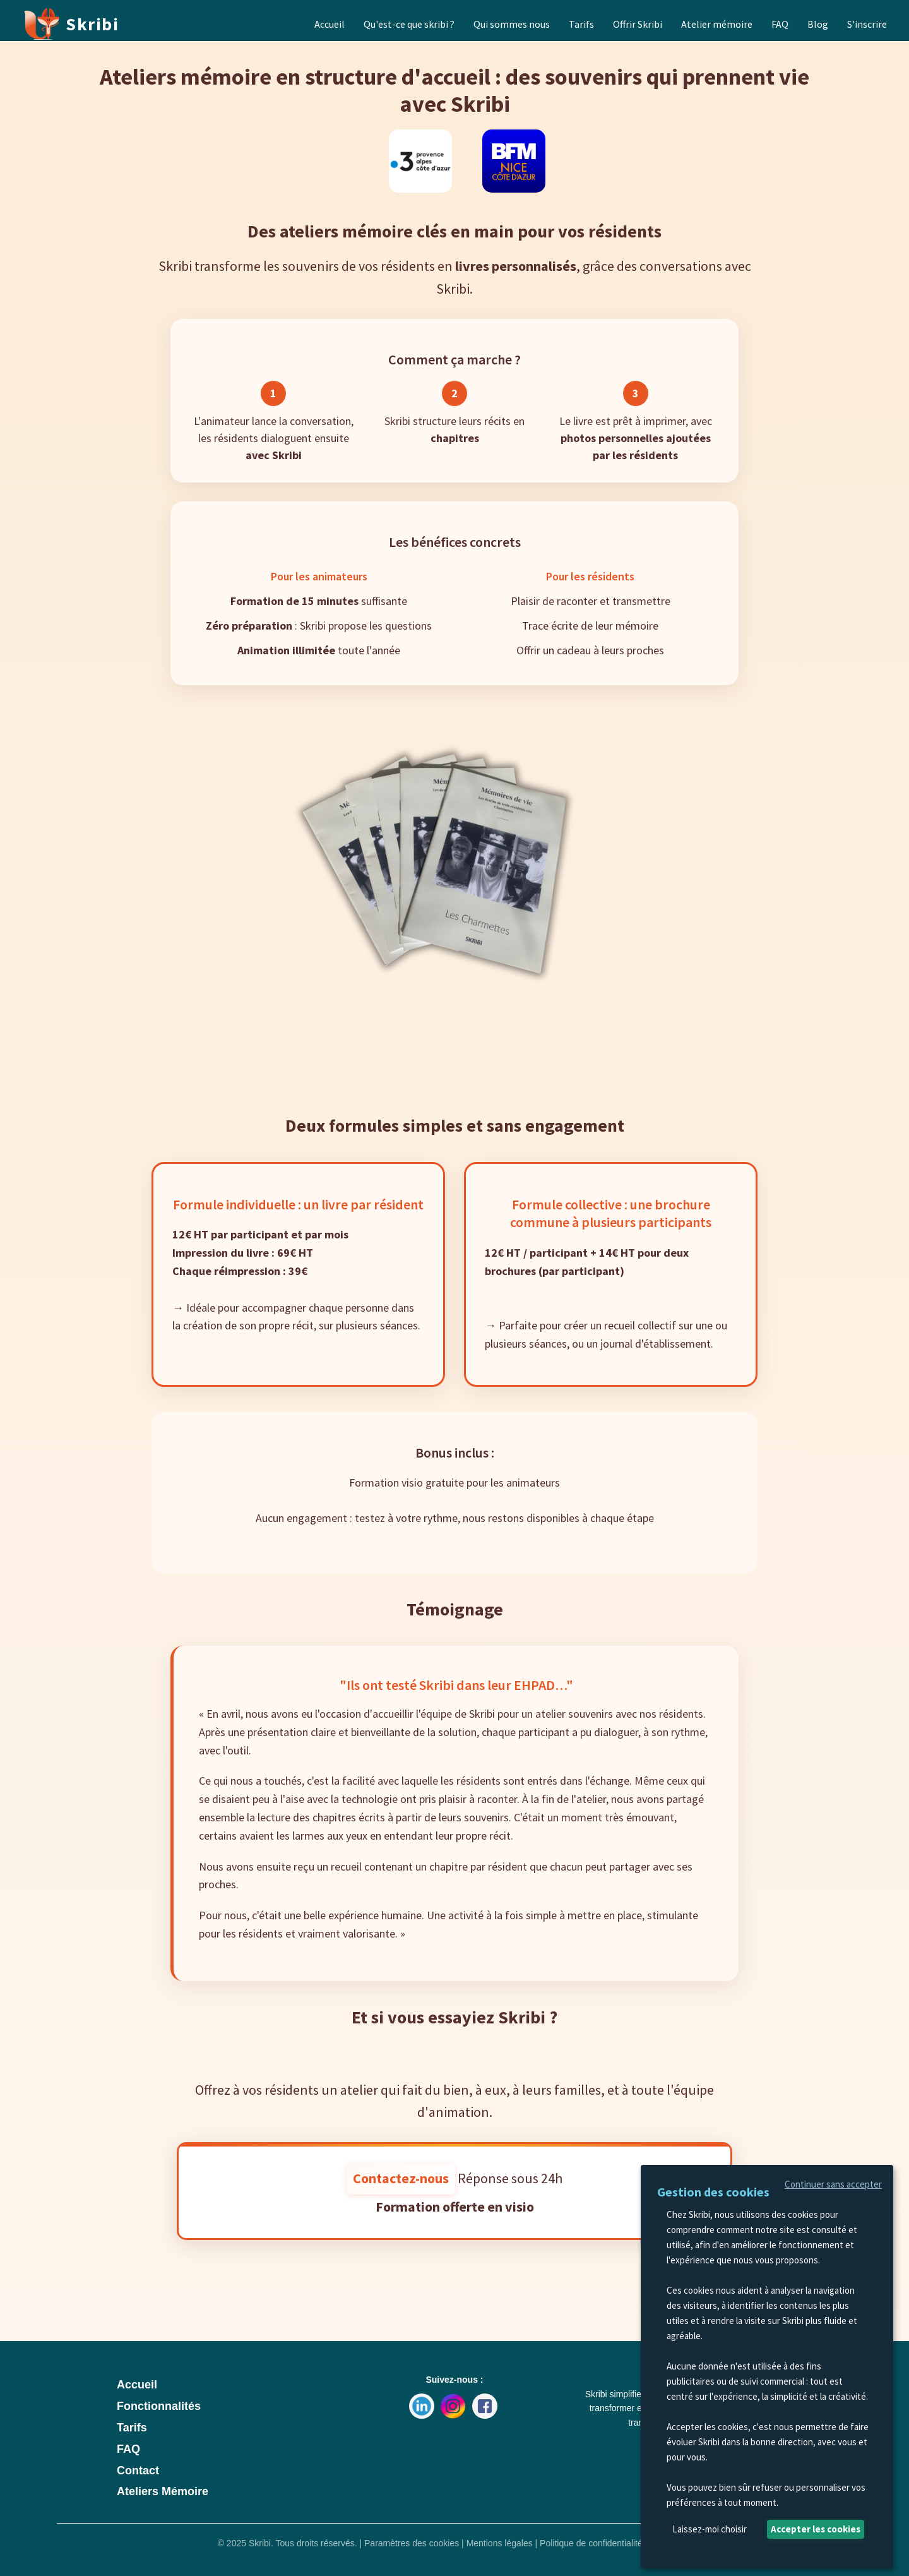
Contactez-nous (401, 2178)
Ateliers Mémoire (162, 2491)
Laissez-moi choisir (709, 2529)
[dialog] (767, 2366)
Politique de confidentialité (591, 2543)
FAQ (128, 2449)
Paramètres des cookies (412, 2543)
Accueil (137, 2384)
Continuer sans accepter (833, 2184)
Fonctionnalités (159, 2406)
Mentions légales (500, 2543)
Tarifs (132, 2427)
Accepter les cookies (815, 2529)
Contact (138, 2470)
